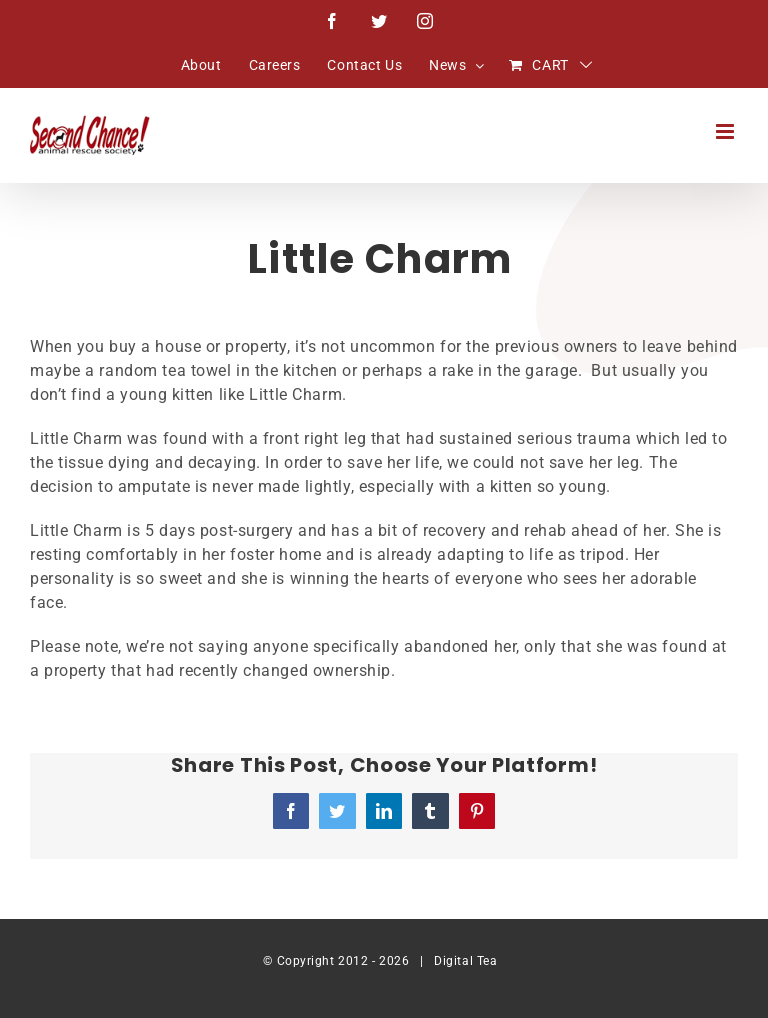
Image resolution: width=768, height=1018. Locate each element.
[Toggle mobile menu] (727, 131)
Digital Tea (465, 961)
